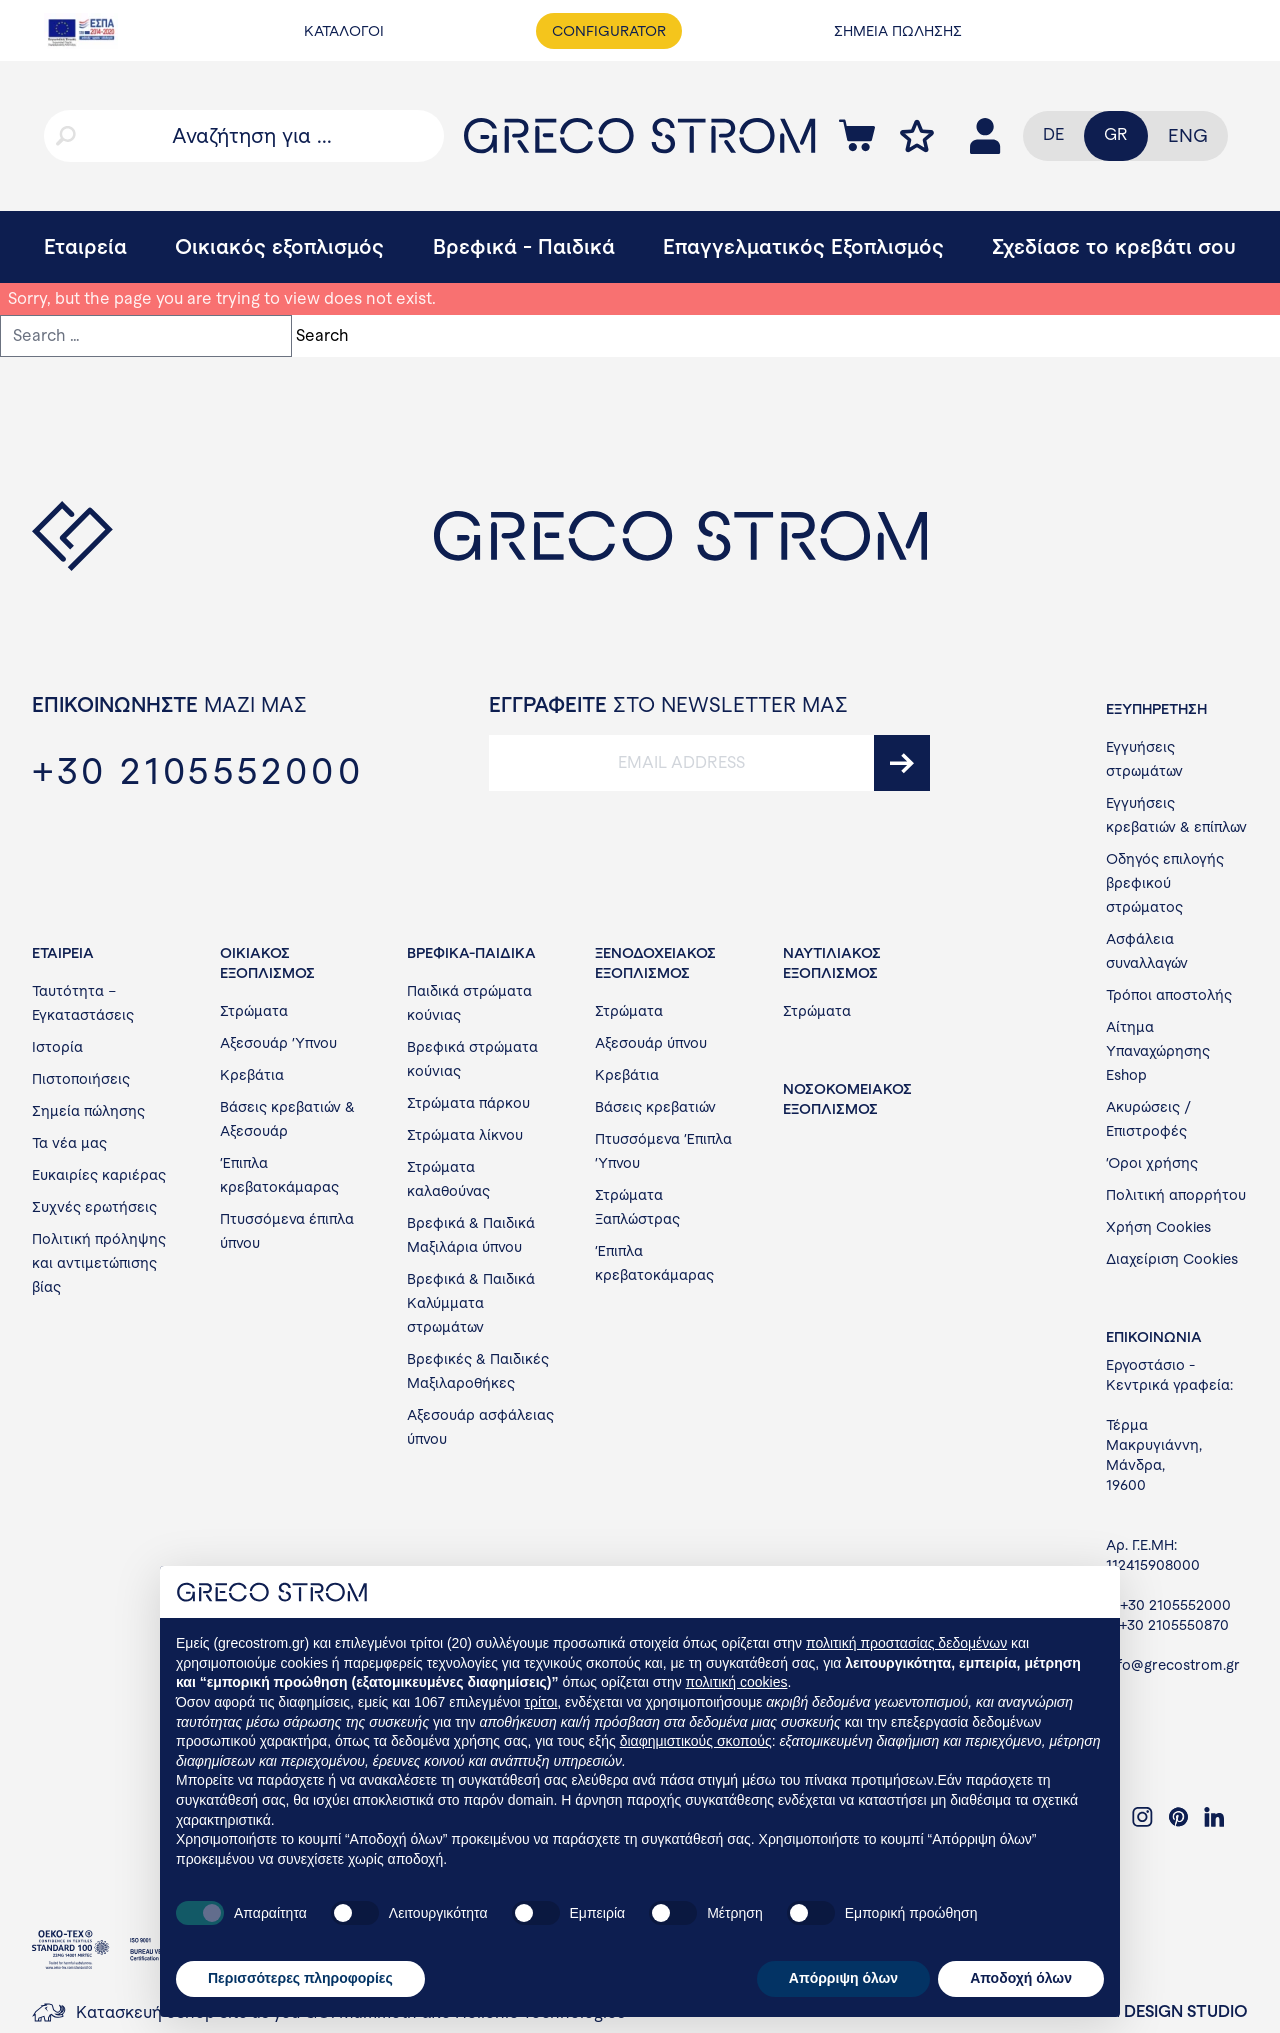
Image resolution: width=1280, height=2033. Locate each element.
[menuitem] (1188, 136)
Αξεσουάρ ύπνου (651, 1043)
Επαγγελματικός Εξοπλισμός (803, 246)
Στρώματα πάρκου (468, 1103)
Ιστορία (57, 1047)
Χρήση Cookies (1158, 1227)
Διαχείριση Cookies (1172, 1259)
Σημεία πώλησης (88, 1111)
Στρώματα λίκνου (465, 1135)
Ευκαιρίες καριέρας (99, 1175)
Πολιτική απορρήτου (1176, 1195)
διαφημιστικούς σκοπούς (696, 1741)
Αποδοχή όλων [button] (1021, 1978)
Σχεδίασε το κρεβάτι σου (1114, 246)
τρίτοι (541, 1702)
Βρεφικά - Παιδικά (524, 246)
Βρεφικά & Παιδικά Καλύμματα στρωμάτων (471, 1303)
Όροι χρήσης (1152, 1163)
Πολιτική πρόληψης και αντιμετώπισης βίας (99, 1263)
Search (322, 335)
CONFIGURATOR (609, 31)
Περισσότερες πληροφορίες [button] (300, 1978)
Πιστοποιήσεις (81, 1079)
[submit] (902, 763)
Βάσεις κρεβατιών (655, 1107)
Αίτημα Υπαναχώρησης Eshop (1158, 1051)
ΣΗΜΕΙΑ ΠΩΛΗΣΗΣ (898, 31)
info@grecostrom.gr (1173, 1665)
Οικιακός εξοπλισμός (279, 246)
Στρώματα (254, 1011)
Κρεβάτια (252, 1075)
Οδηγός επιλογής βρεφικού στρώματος (1165, 883)
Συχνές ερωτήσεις (94, 1207)
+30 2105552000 (1175, 1605)
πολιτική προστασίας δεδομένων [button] (906, 1643)
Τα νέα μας (69, 1143)
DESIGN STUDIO (1186, 2011)
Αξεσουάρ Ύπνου (278, 1043)
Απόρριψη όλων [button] (843, 1978)
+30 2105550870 (1174, 1625)
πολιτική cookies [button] (737, 1682)
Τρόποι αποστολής (1169, 995)
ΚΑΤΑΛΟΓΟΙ (344, 31)
